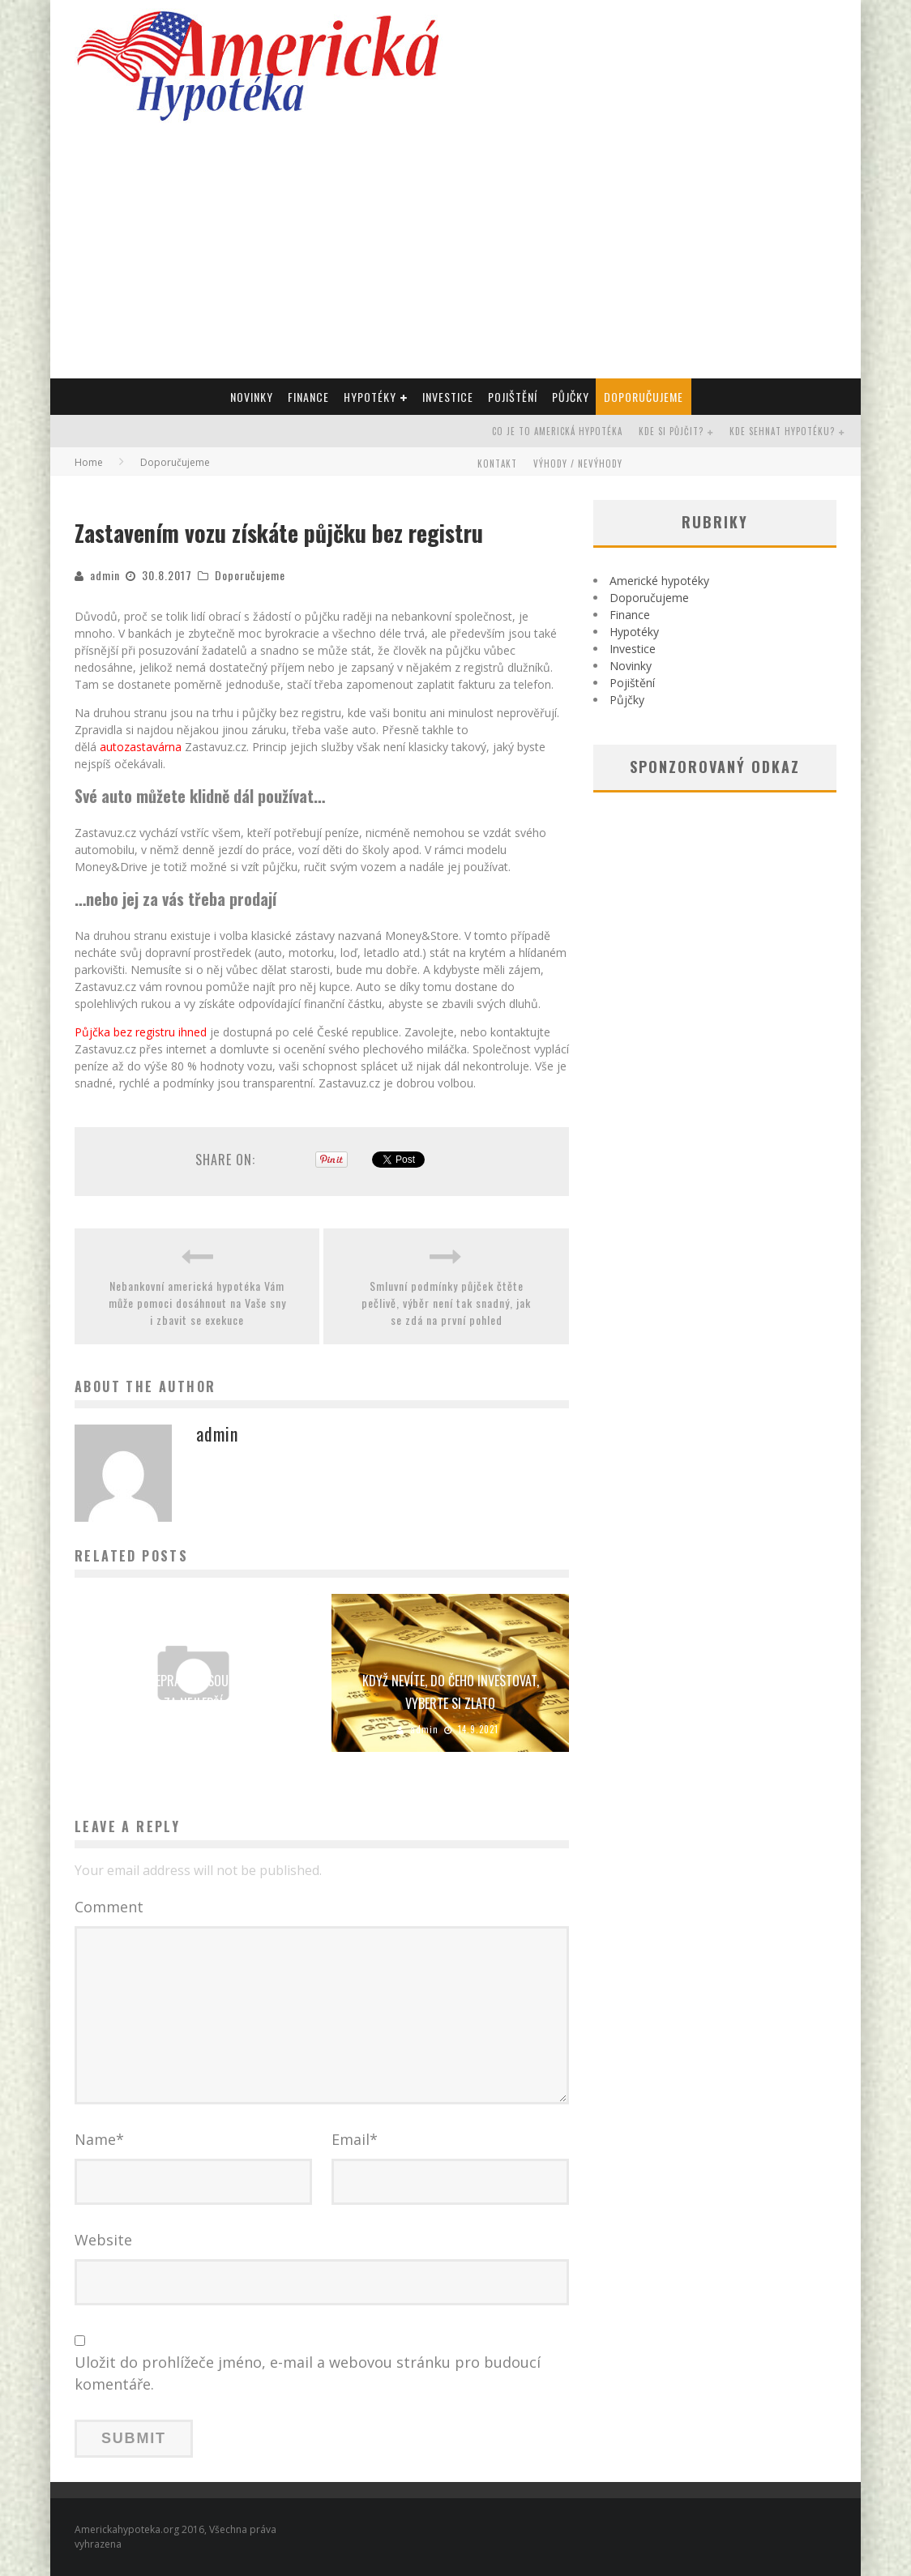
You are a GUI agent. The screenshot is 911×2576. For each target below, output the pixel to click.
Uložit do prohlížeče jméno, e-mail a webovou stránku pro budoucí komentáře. (308, 2373)
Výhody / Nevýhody (577, 463)
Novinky (251, 396)
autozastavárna (141, 746)
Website (103, 2239)
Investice (447, 396)
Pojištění (512, 396)
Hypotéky (370, 396)
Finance (308, 396)
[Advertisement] (455, 256)
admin (105, 574)
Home (89, 462)
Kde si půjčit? (671, 431)
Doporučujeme (643, 396)
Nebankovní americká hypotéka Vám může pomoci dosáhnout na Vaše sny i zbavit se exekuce (197, 1302)
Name (99, 2139)
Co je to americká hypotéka (557, 431)
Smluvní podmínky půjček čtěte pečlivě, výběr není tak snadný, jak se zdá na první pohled (446, 1302)
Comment (109, 1906)
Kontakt (497, 463)
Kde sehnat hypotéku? (782, 431)
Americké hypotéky (659, 580)
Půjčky (570, 396)
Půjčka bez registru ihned (141, 1032)
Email (354, 2139)
